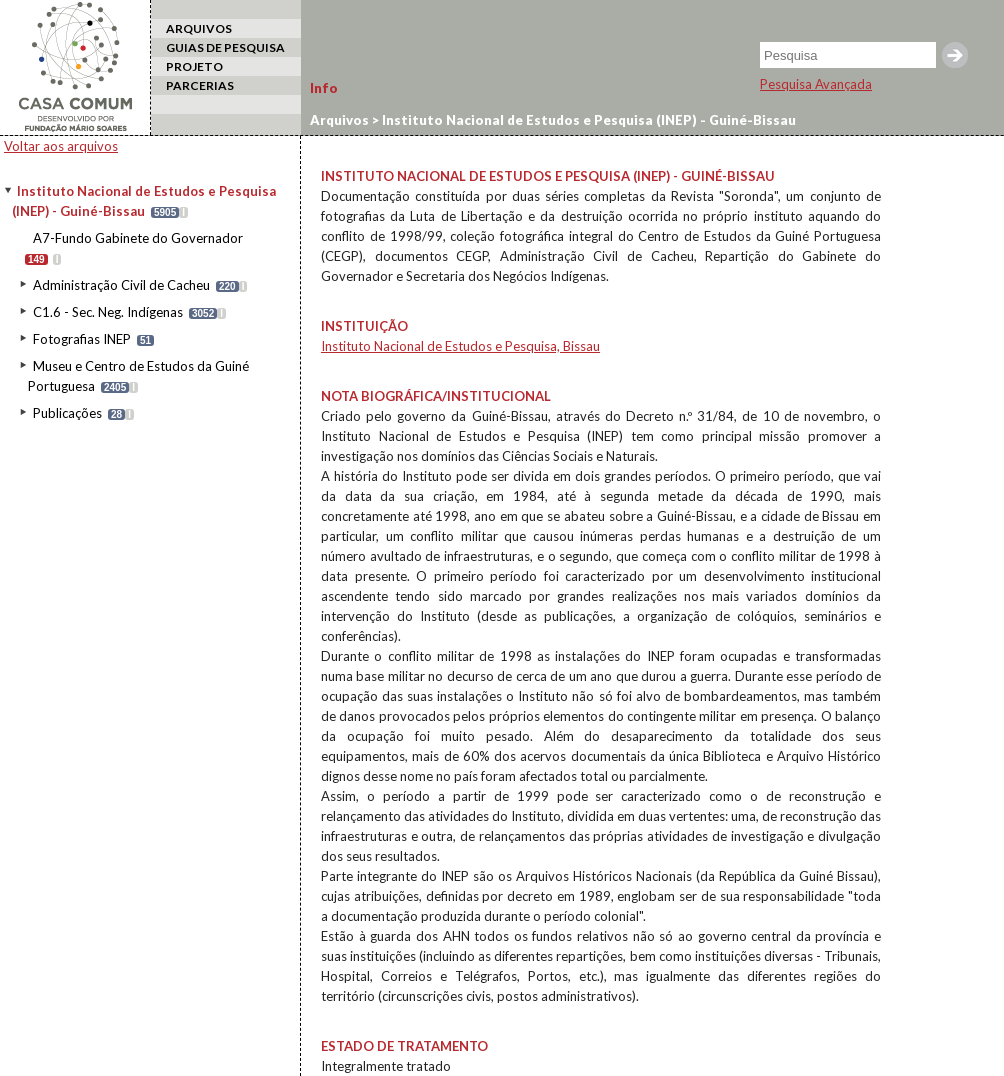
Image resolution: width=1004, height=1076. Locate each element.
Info (324, 88)
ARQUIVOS (199, 28)
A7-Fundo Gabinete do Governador (138, 238)
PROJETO (194, 66)
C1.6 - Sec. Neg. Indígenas (108, 312)
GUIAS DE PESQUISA (225, 47)
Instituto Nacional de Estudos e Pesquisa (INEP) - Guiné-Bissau (587, 120)
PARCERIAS (200, 85)
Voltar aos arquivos (61, 146)
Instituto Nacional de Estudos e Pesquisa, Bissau (460, 346)
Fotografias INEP (82, 339)
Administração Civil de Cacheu (121, 285)
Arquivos (339, 120)
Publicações (67, 413)
